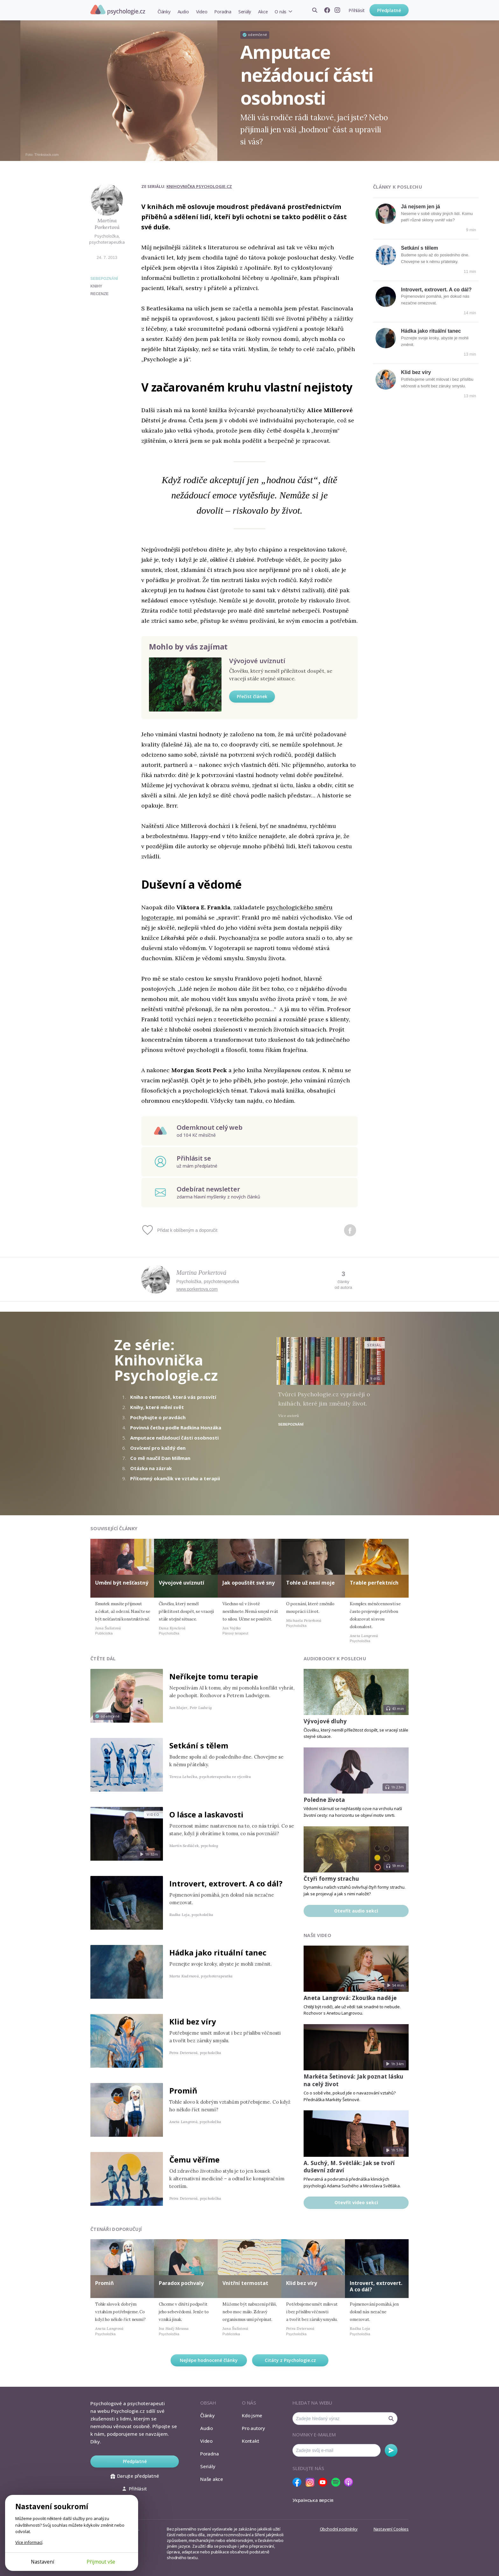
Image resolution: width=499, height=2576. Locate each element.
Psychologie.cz (117, 9)
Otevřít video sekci (356, 2202)
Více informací (28, 2542)
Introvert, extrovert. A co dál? (436, 289)
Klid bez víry (416, 372)
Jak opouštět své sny (248, 1582)
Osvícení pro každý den (158, 1448)
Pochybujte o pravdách (158, 1417)
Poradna (222, 12)
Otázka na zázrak (151, 1468)
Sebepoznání (104, 278)
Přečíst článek (252, 696)
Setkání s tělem (419, 248)
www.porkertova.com (197, 1289)
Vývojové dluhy (325, 1721)
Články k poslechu (397, 187)
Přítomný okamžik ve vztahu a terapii (175, 1478)
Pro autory (253, 2428)
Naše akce (211, 2479)
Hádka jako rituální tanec (431, 331)
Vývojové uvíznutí (257, 660)
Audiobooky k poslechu (335, 1659)
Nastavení (42, 2561)
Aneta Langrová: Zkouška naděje (350, 1998)
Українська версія (313, 2500)
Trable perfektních (374, 1582)
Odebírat (391, 2450)
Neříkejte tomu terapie (213, 1676)
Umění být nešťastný (121, 1582)
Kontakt (250, 2441)
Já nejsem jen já (420, 206)
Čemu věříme (194, 2159)
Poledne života (324, 1799)
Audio (183, 12)
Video (201, 12)
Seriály (244, 12)
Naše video (317, 1935)
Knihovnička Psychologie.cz (199, 186)
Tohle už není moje (310, 1582)
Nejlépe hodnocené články (209, 2360)
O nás (280, 12)
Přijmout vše (101, 2561)
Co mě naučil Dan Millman (160, 1458)
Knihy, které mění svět (157, 1407)
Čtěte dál (103, 1659)
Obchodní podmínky (339, 2529)
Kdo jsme (252, 2415)
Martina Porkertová (107, 223)
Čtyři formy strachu (331, 1878)
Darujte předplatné (134, 2476)
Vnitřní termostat (245, 2283)
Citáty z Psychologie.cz (290, 2360)
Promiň (183, 2090)
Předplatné (389, 10)
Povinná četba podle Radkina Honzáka (175, 1427)
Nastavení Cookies (391, 2529)
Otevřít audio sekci (356, 1911)
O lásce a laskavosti (206, 1814)
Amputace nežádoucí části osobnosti (174, 1437)
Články (164, 12)
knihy (96, 286)
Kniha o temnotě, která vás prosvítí (173, 1397)
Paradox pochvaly (181, 2283)
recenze (99, 294)
